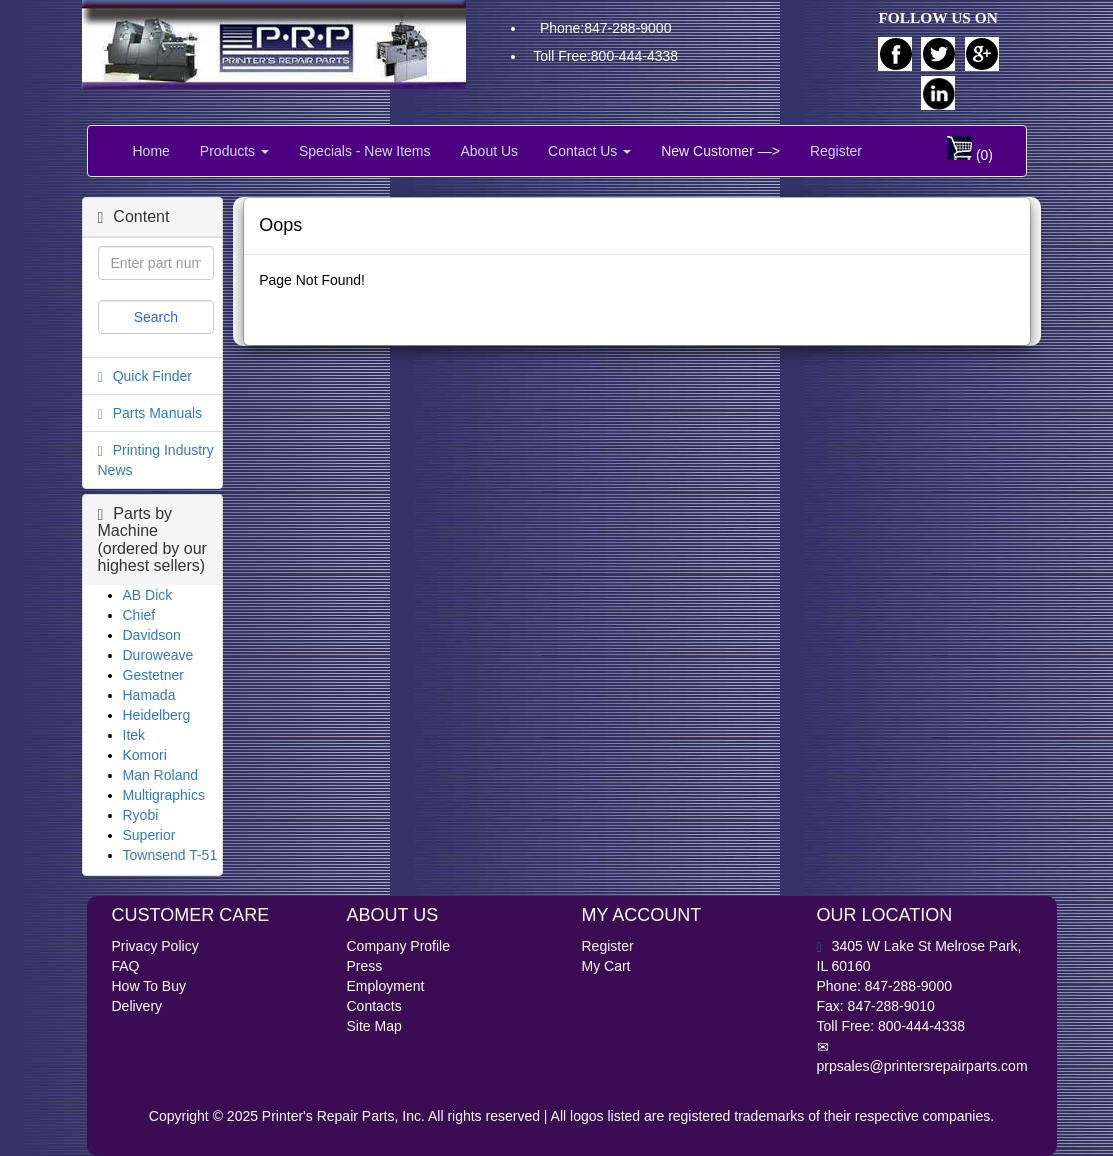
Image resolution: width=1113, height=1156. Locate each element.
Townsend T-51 (170, 855)
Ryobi (141, 815)
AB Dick (148, 595)
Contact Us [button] (589, 151)
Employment (386, 986)
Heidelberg (157, 715)
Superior (149, 835)
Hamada (149, 695)
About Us (489, 151)
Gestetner (153, 675)
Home (151, 151)
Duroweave (158, 655)
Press (365, 966)
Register (836, 151)
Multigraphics (164, 795)
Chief (139, 615)
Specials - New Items (364, 151)
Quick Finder (152, 376)
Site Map (374, 1026)
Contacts (374, 1006)
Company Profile (399, 946)
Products (234, 151)
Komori (145, 755)
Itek (134, 735)
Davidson (152, 635)
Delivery (137, 1006)
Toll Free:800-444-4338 (605, 56)
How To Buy (149, 986)
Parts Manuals (157, 413)
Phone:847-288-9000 (606, 28)
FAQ (126, 966)
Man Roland (161, 775)
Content (134, 216)
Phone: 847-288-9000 (884, 986)
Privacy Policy (155, 946)
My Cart (606, 966)
